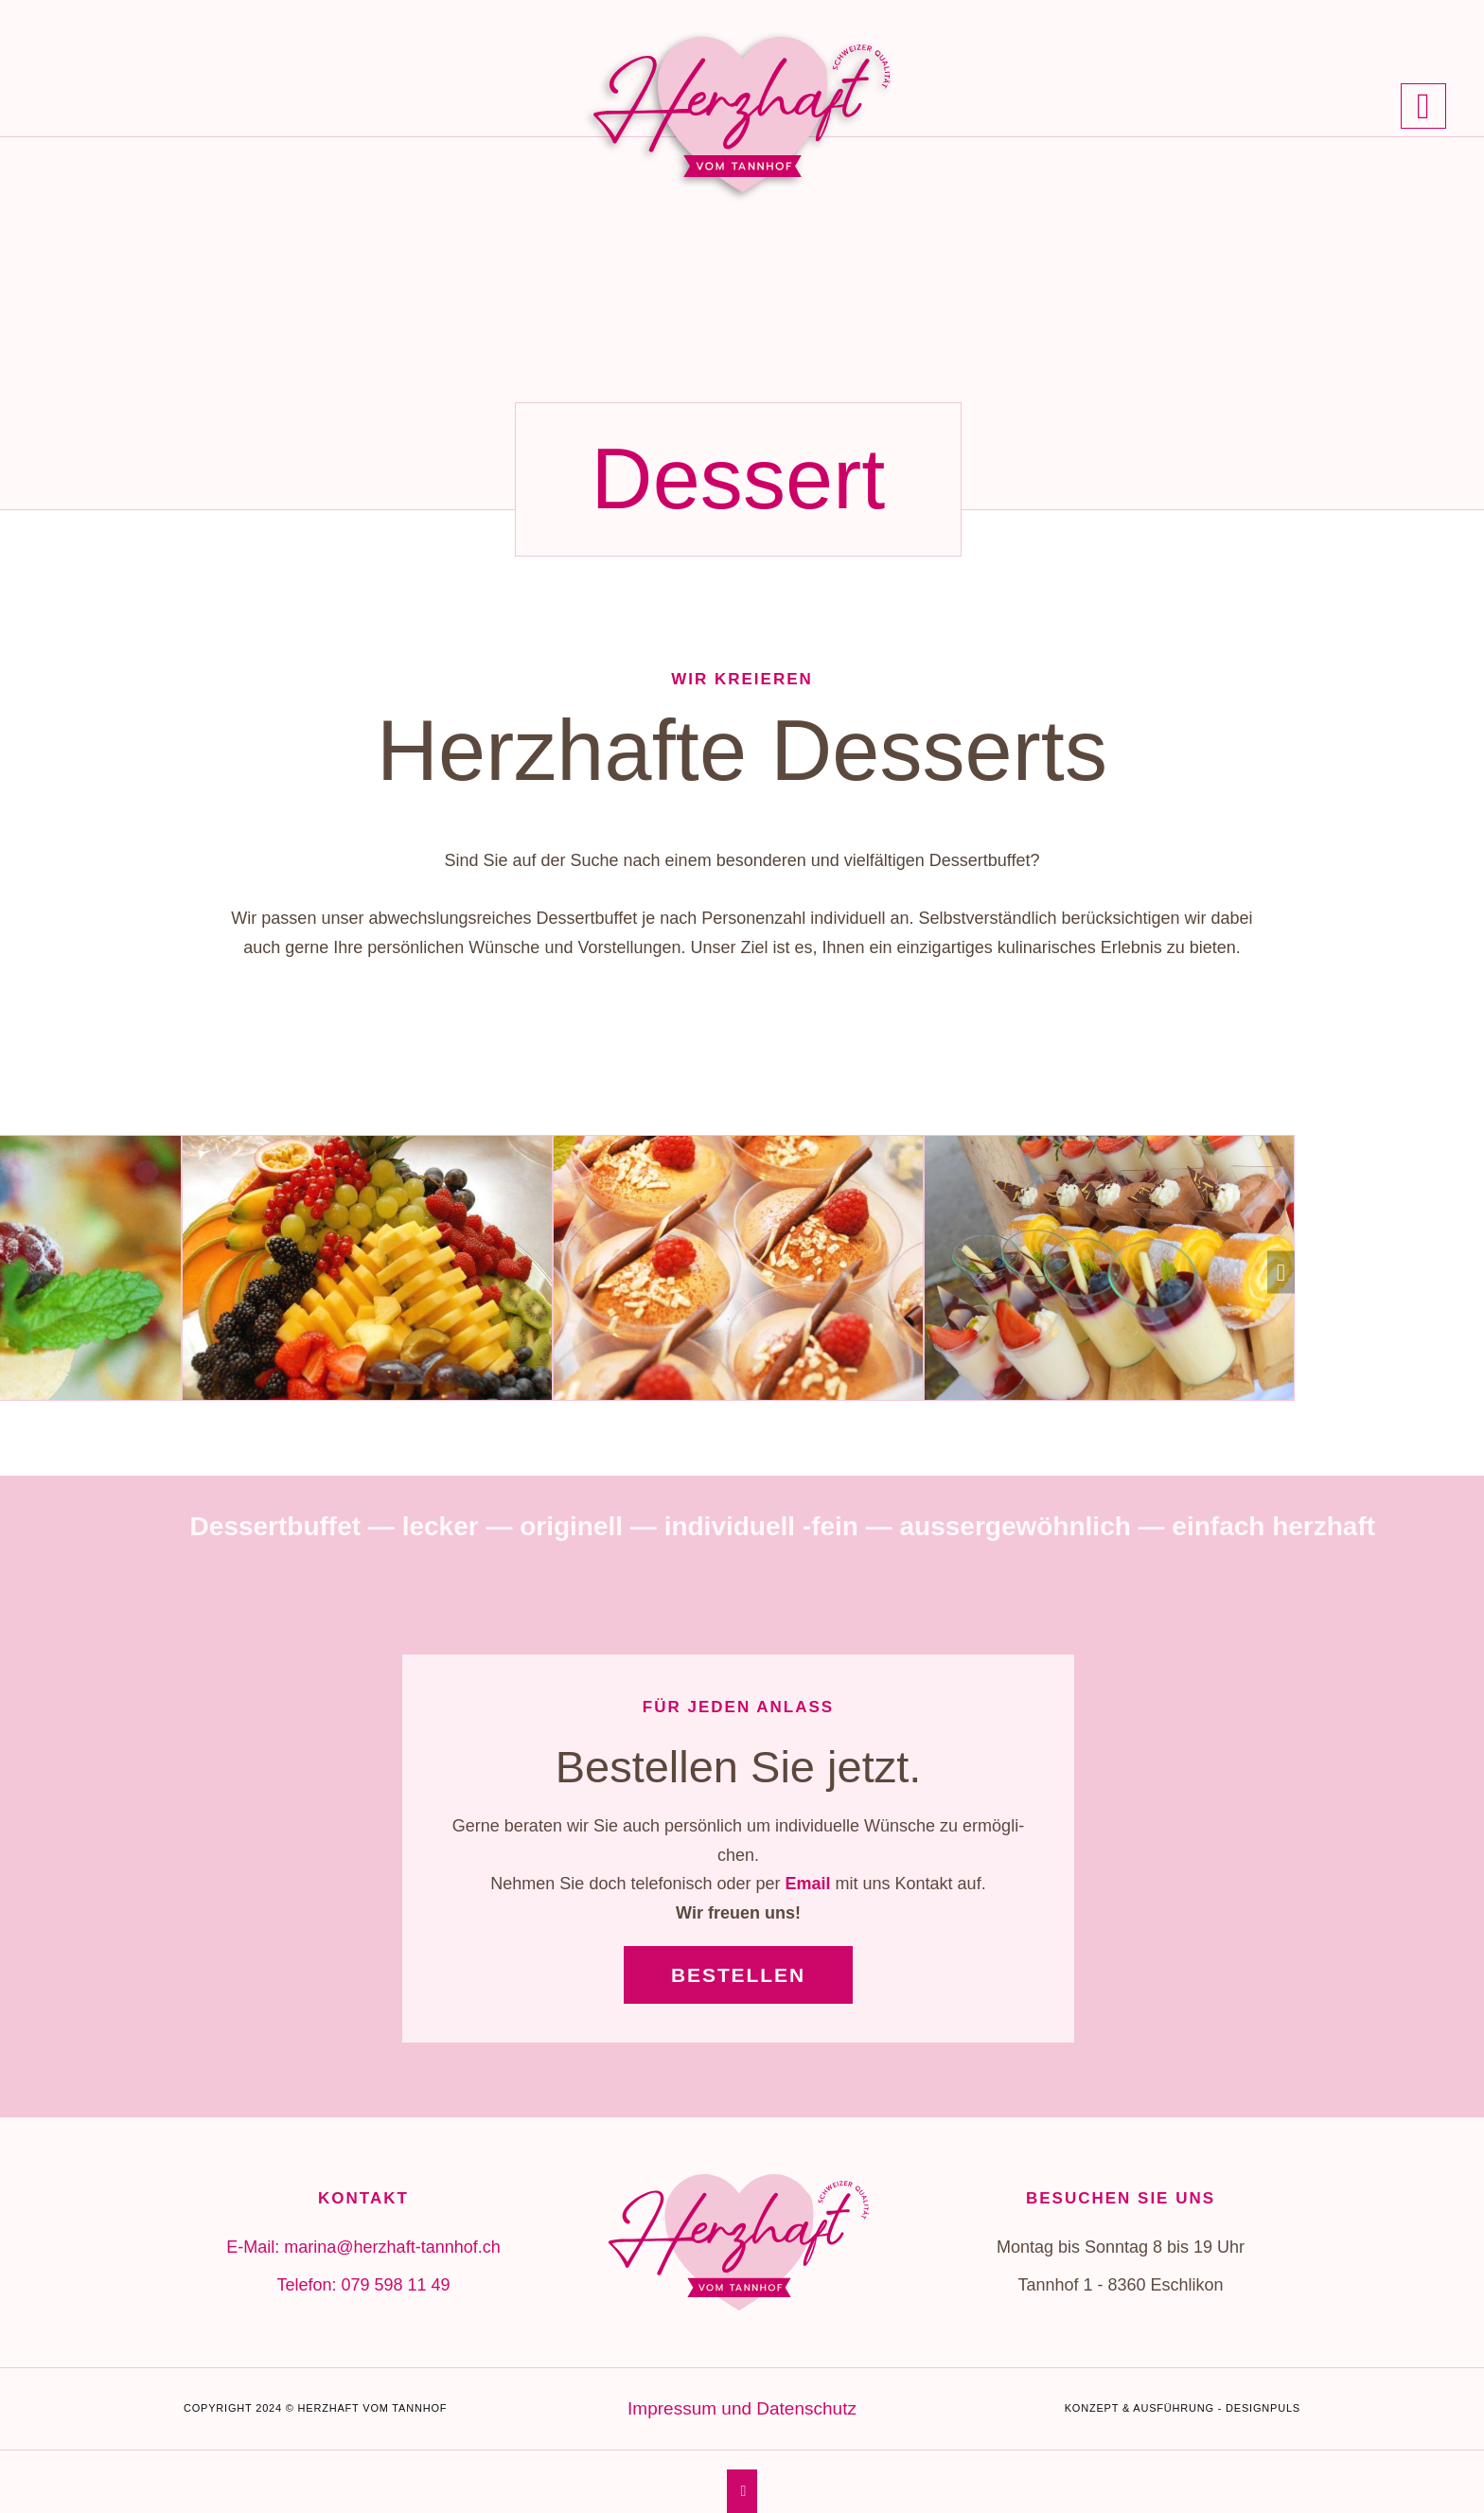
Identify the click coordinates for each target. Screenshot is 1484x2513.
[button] (1281, 1272)
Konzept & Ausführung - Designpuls (1182, 2408)
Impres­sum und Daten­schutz (742, 2408)
